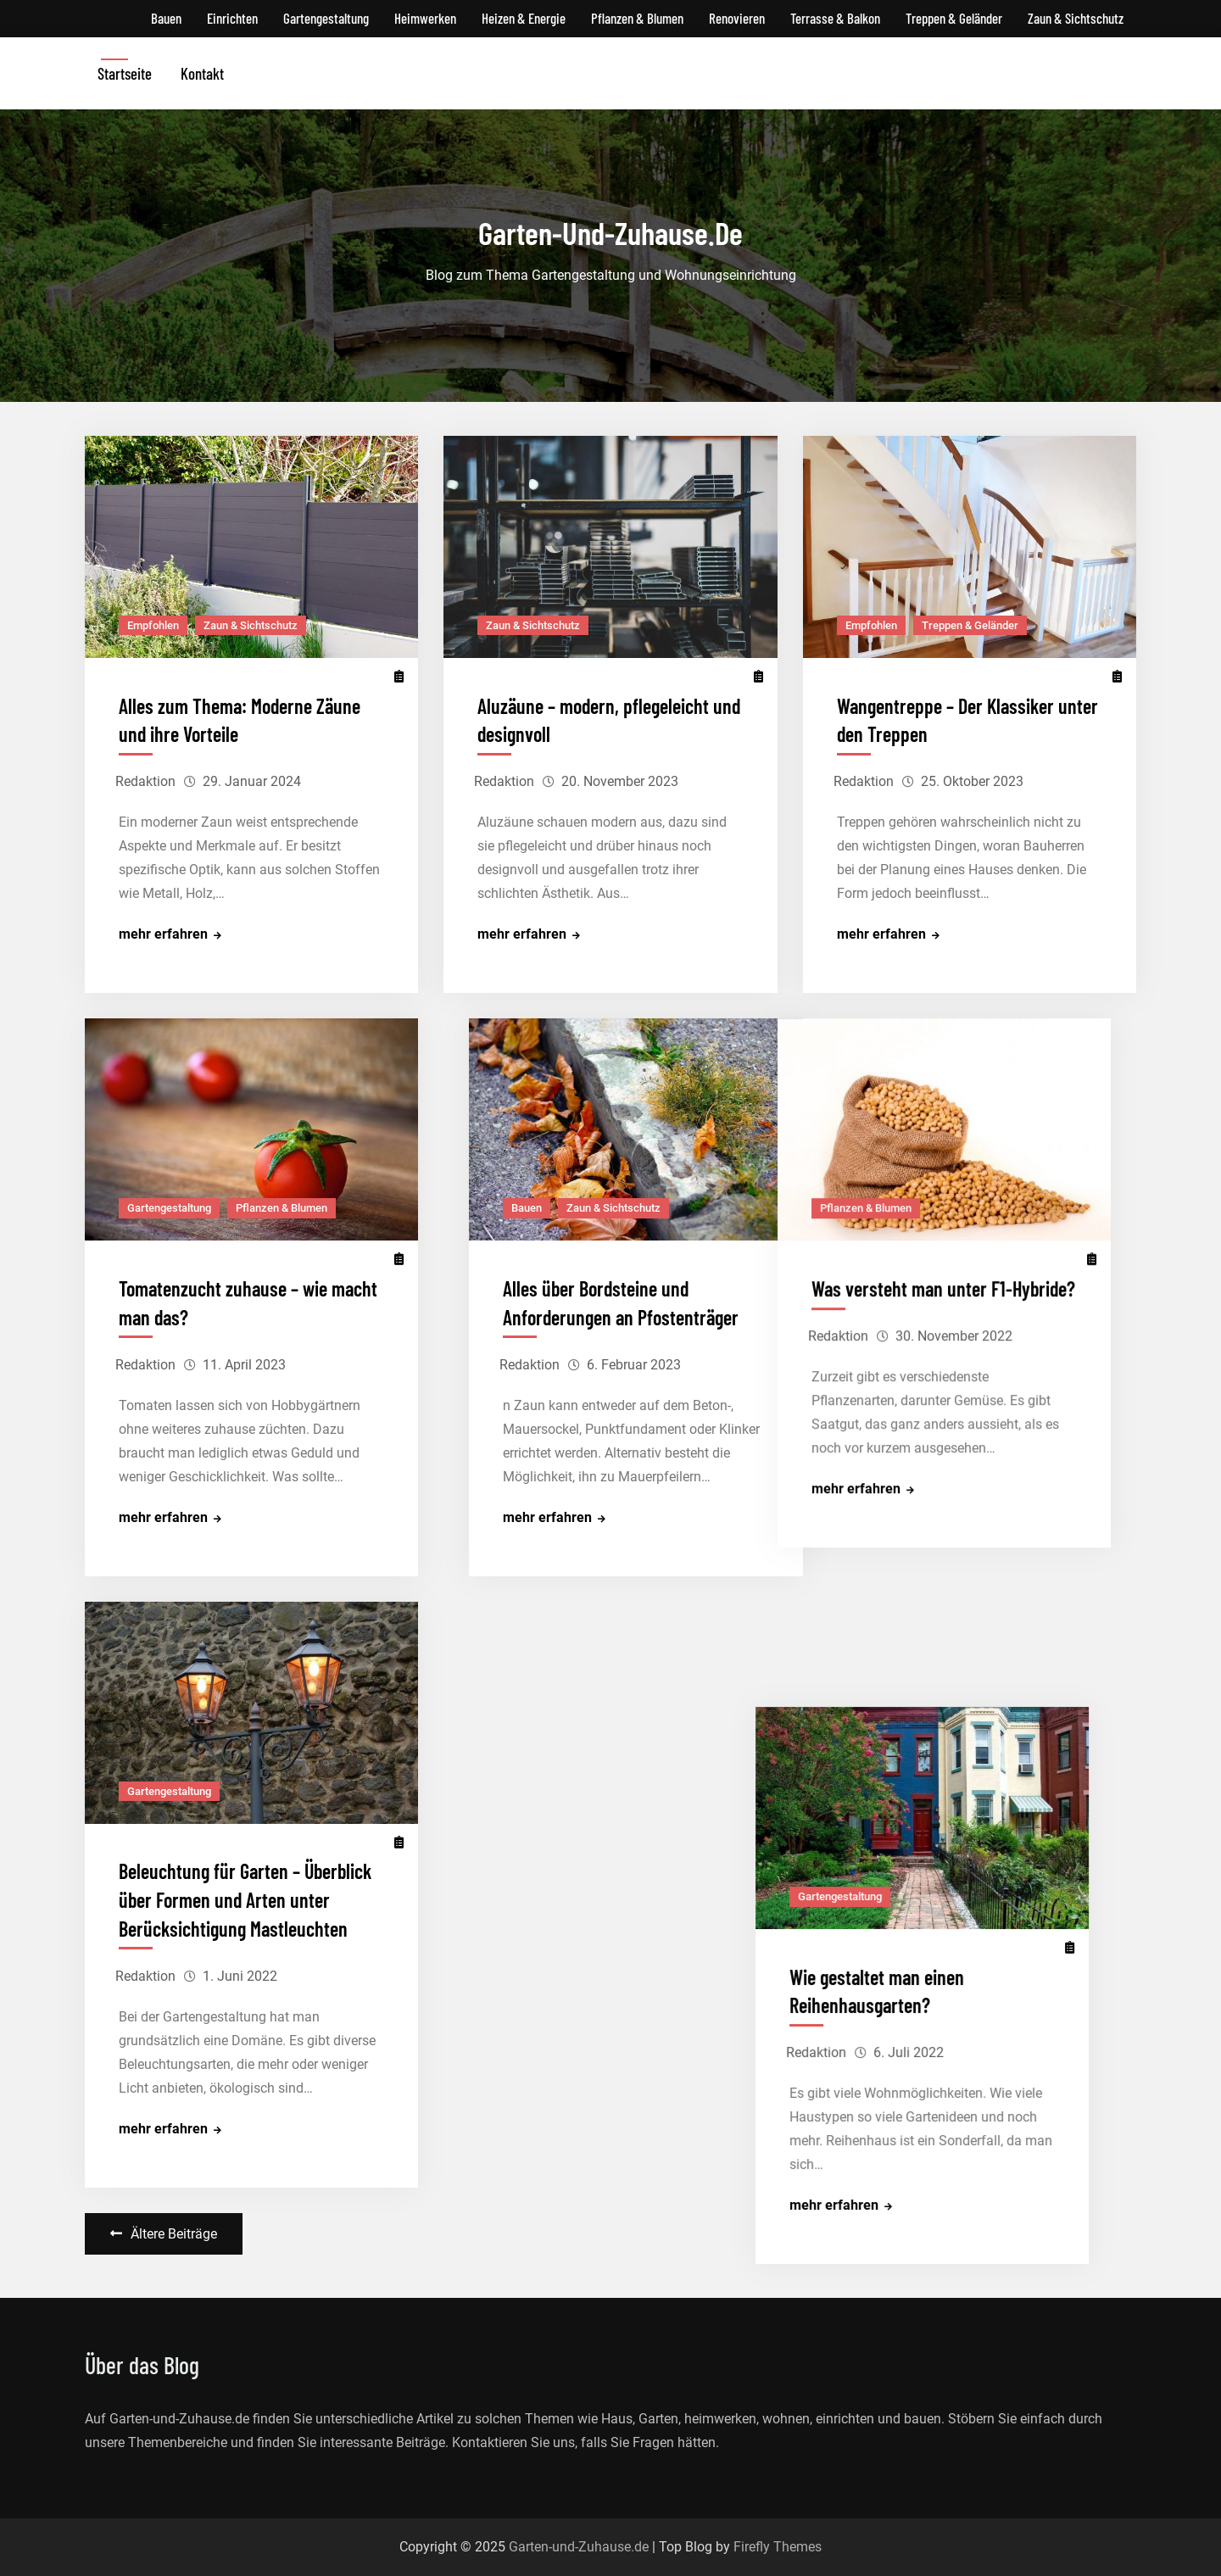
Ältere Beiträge (174, 2234)
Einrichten (232, 17)
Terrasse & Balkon (835, 17)
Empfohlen (153, 625)
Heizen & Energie (524, 17)
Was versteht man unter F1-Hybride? (969, 1288)
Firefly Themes (777, 2547)
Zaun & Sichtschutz (1075, 17)
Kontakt (202, 73)
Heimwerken (425, 17)
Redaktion (145, 781)
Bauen (166, 17)
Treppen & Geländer (954, 17)
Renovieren (737, 17)
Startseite (125, 73)
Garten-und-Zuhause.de (579, 2547)
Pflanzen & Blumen (637, 17)
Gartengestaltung (326, 17)
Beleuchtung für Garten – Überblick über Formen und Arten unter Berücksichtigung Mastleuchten (245, 1900)
